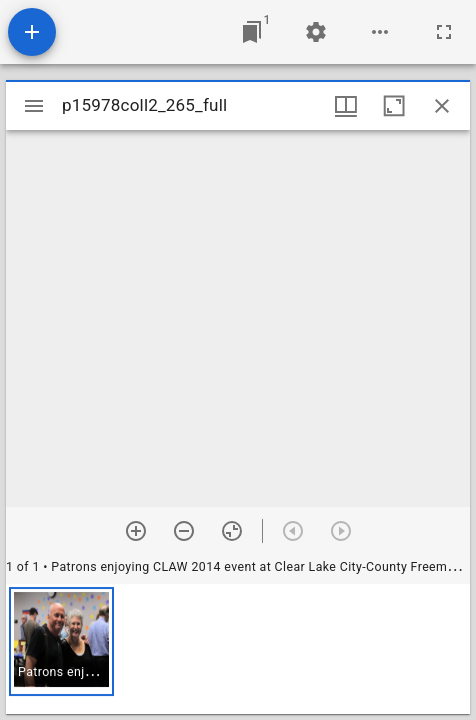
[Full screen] (444, 32)
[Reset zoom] (232, 531)
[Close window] (442, 106)
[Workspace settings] (316, 32)
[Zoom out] (184, 531)
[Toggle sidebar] (34, 106)
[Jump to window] (252, 32)
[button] (61, 641)
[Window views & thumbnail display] (346, 106)
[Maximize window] (394, 106)
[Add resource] (32, 32)
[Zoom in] (136, 531)
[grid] (238, 649)
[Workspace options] (380, 32)
